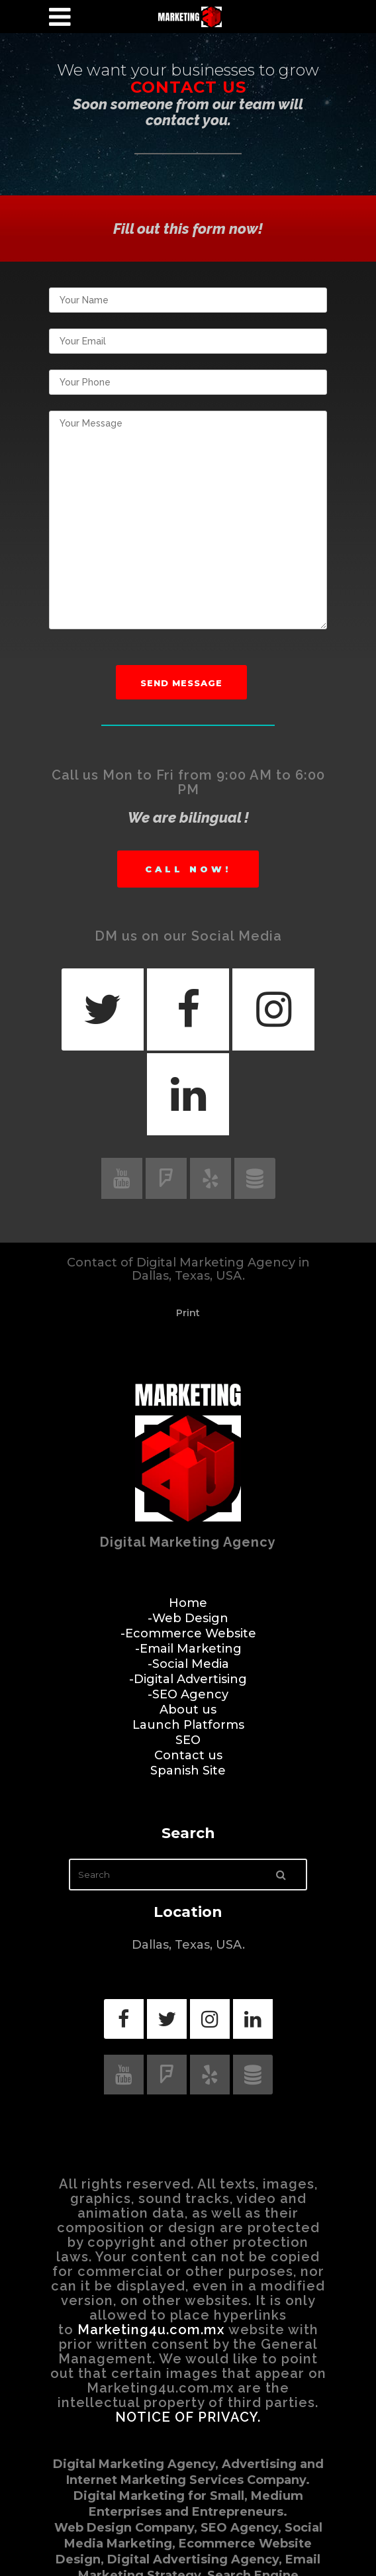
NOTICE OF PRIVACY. (188, 2417)
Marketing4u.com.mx (150, 2330)
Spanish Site (188, 1770)
